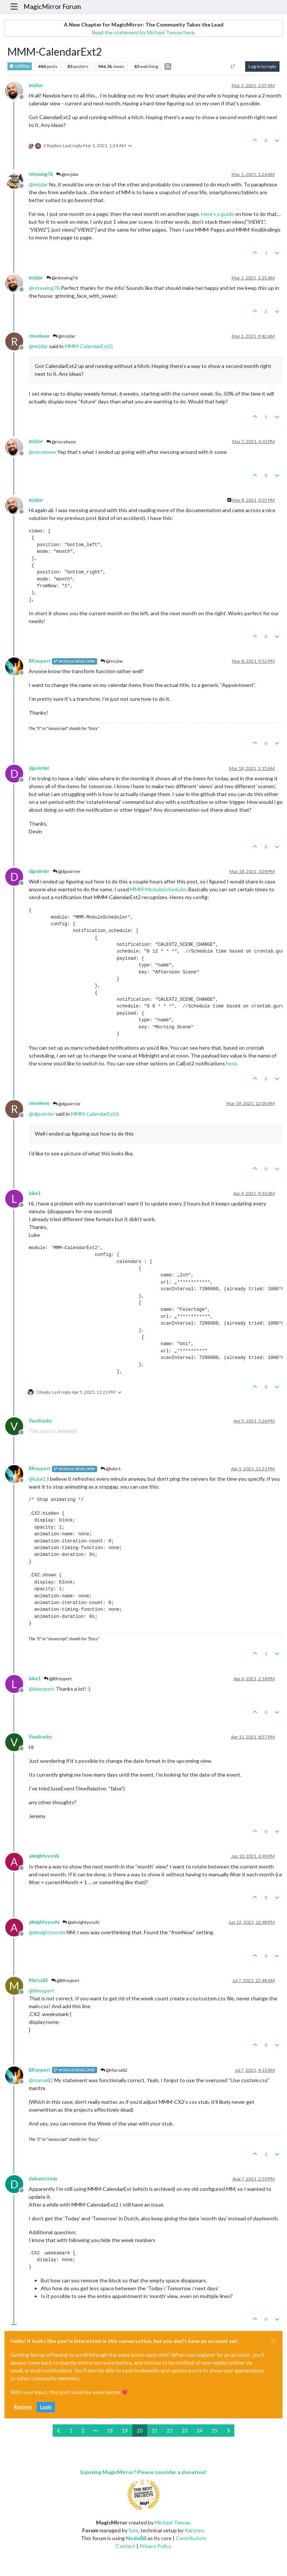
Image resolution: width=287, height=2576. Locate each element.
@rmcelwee (61, 442)
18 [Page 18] (110, 2430)
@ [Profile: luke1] (37, 1479)
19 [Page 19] (125, 2430)
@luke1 (111, 1468)
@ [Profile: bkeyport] (42, 1688)
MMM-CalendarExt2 (88, 346)
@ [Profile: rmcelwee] (42, 452)
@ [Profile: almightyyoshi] (47, 1932)
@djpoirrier (67, 871)
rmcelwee (39, 336)
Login (46, 2407)
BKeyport (39, 661)
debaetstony (43, 2179)
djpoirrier (39, 768)
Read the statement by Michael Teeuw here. (143, 32)
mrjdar (36, 85)
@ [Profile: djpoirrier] (41, 1114)
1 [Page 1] (71, 2430)
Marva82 (38, 1980)
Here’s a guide (217, 214)
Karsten (194, 2530)
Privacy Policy (155, 2546)
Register (23, 2407)
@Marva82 (114, 2070)
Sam (133, 2530)
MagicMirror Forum (52, 6)
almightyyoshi (44, 1856)
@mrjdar (67, 174)
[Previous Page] (59, 2430)
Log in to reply (262, 66)
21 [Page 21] (155, 2430)
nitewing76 (41, 174)
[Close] (274, 2341)
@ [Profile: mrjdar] (38, 184)
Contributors (191, 2538)
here (231, 1063)
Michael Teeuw (172, 2522)
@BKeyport (58, 1678)
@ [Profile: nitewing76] (44, 288)
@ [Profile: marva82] (41, 2080)
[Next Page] (228, 2430)
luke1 (34, 1193)
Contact (125, 2546)
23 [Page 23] (185, 2430)
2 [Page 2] (82, 2430)
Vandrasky (40, 1421)
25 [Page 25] (214, 2430)
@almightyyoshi (80, 1922)
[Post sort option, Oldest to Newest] (233, 66)
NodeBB (136, 2538)
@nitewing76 (62, 278)
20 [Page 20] (140, 2430)
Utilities (19, 66)
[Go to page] (95, 2430)
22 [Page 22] (170, 2430)
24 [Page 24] (200, 2430)
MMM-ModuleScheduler (158, 889)
